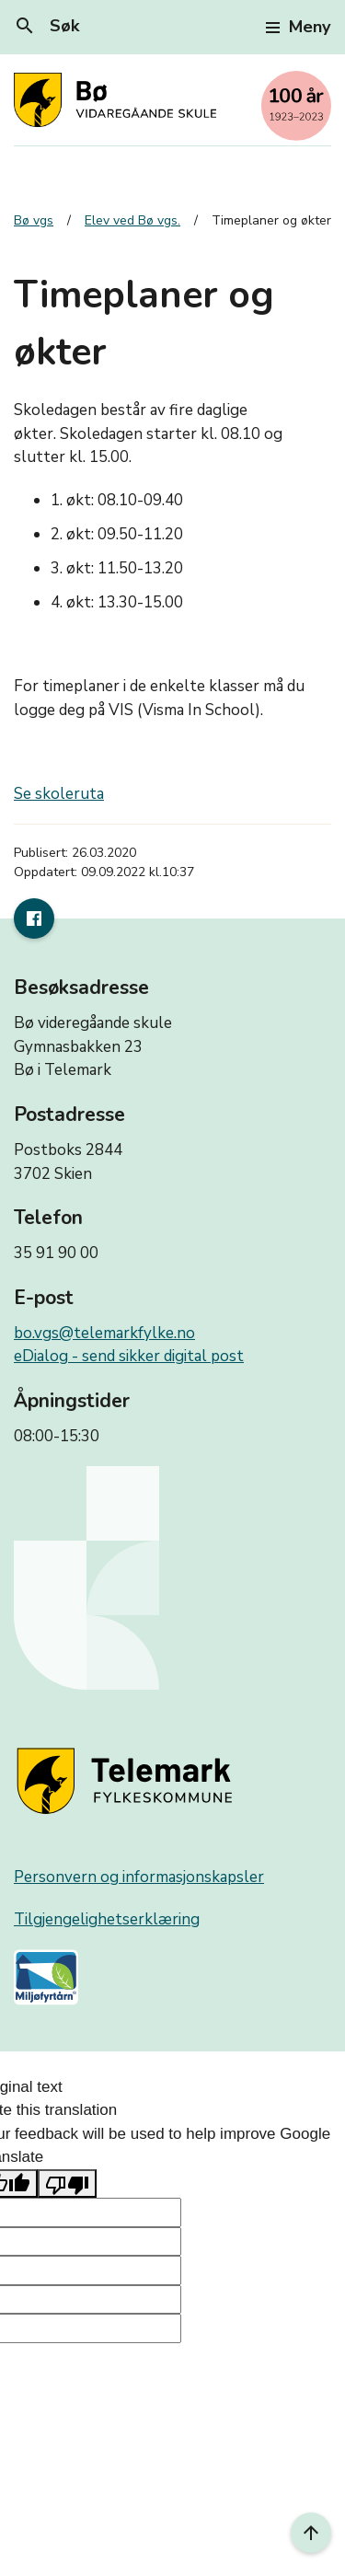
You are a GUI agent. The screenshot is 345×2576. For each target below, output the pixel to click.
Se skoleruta (59, 793)
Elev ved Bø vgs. (132, 220)
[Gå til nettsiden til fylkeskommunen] (128, 1782)
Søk (46, 26)
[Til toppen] (311, 2532)
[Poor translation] (67, 2184)
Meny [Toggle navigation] (298, 27)
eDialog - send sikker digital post (129, 1356)
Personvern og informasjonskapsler (139, 1877)
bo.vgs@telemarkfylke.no (104, 1333)
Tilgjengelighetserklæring (107, 1919)
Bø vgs (33, 220)
